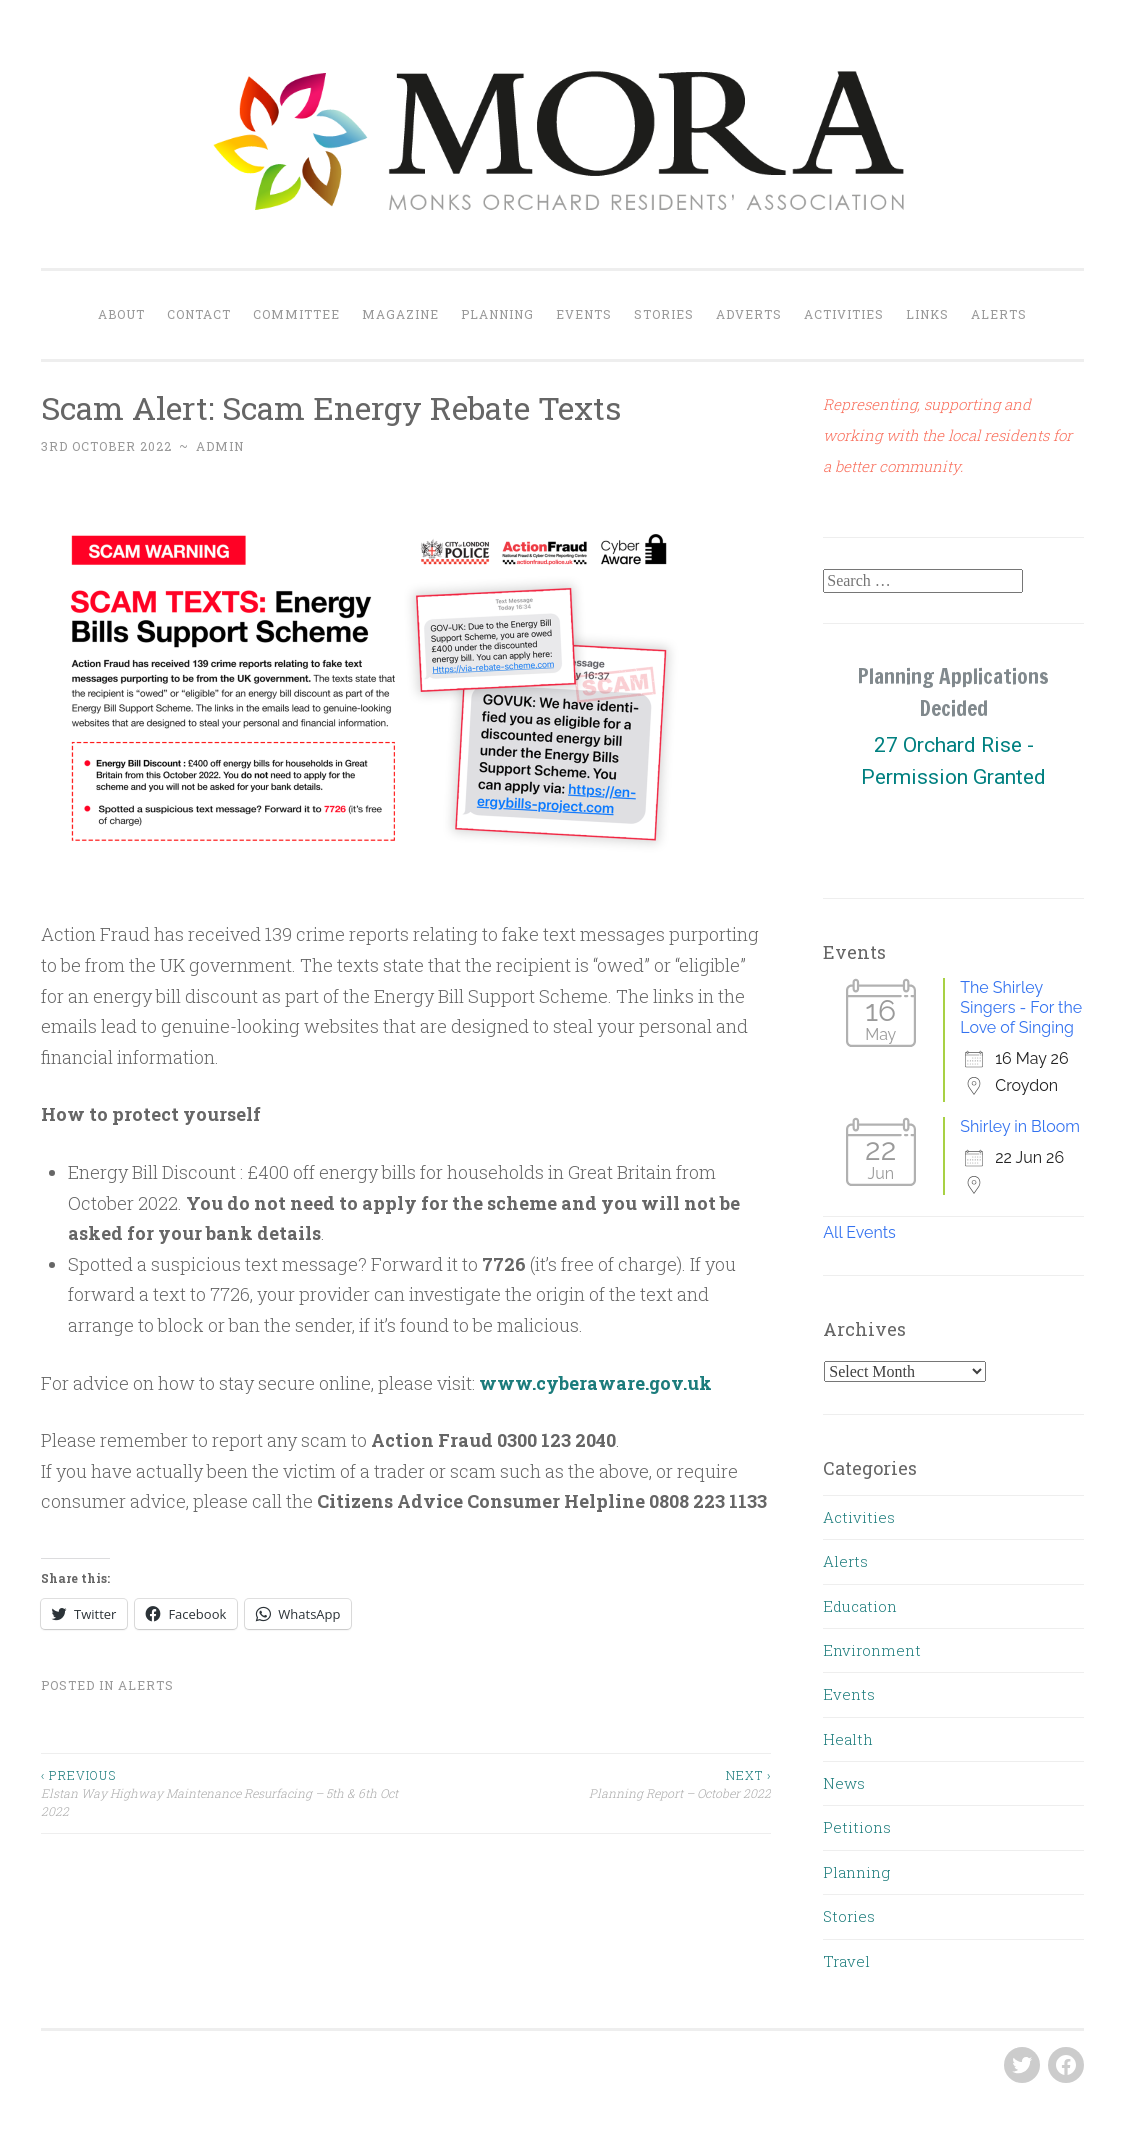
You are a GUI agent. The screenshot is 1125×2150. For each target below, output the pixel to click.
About (121, 314)
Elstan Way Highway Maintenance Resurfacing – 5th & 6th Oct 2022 (223, 1793)
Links (927, 314)
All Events (859, 1232)
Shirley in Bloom (1020, 1126)
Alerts (999, 314)
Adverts (749, 314)
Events (584, 314)
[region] (953, 761)
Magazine (400, 314)
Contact (199, 314)
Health (848, 1739)
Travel (846, 1961)
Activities (844, 314)
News (844, 1783)
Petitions (857, 1827)
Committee (296, 314)
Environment (872, 1650)
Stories (664, 314)
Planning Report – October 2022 (588, 1783)
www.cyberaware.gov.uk (595, 1383)
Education (860, 1606)
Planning (497, 314)
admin (220, 446)
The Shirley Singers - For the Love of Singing (1021, 1007)
